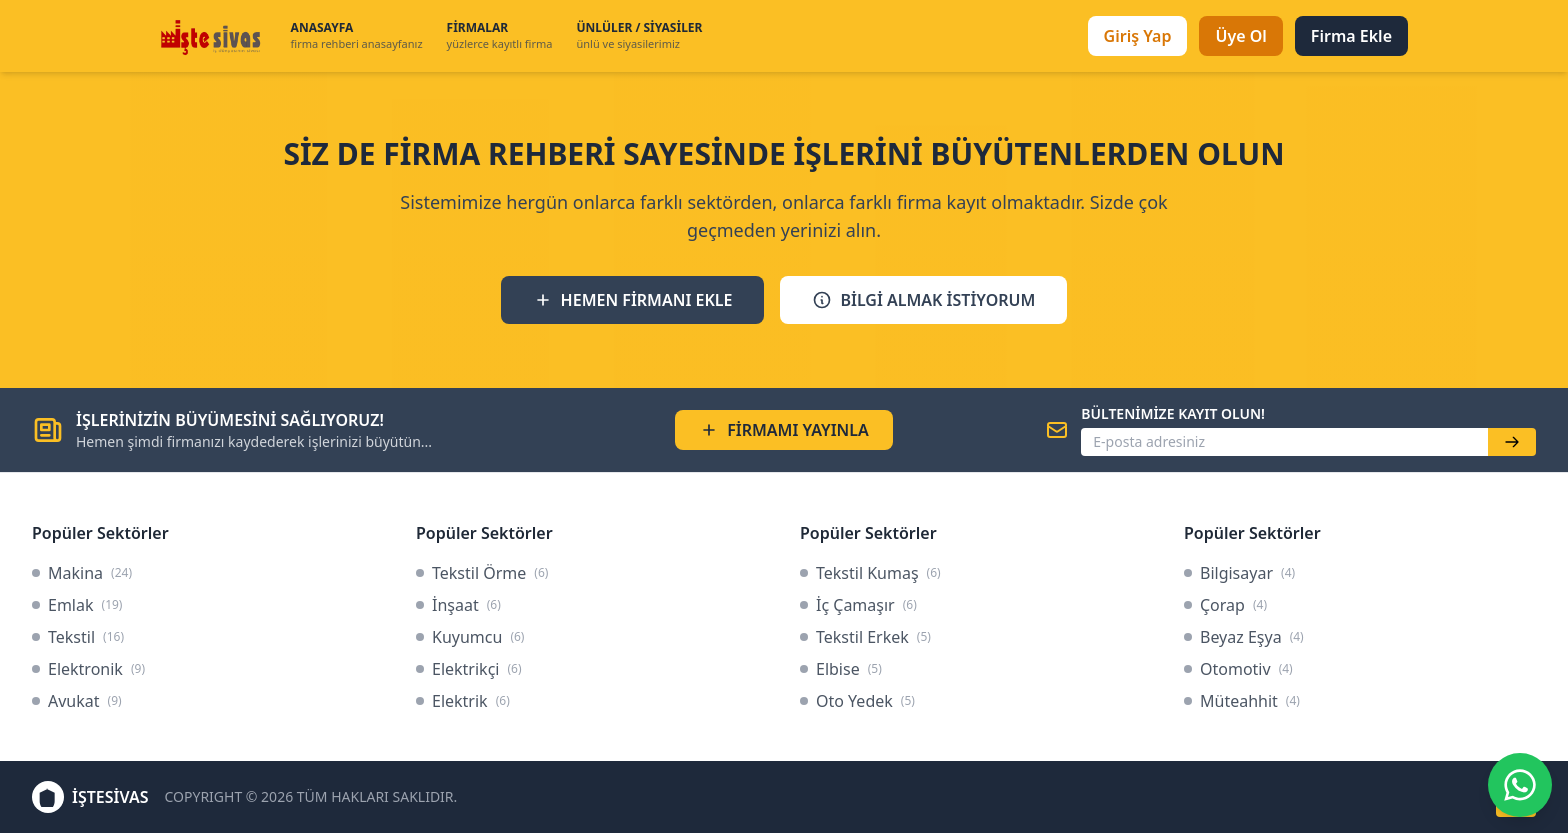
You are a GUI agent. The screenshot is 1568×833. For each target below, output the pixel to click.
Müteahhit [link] (1242, 701)
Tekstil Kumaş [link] (870, 573)
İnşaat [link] (458, 605)
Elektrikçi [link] (469, 669)
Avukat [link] (77, 701)
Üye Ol (1240, 36)
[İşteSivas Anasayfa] (213, 36)
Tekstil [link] (78, 637)
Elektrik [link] (463, 701)
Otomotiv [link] (1238, 669)
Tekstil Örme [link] (482, 573)
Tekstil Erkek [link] (865, 637)
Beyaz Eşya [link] (1244, 637)
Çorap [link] (1225, 605)
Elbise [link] (841, 669)
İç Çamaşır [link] (858, 605)
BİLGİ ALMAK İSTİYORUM (923, 300)
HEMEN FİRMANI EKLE (633, 300)
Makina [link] (82, 573)
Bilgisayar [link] (1239, 573)
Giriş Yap (1138, 36)
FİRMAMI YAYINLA (784, 430)
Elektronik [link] (88, 669)
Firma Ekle (1351, 36)
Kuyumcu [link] (470, 637)
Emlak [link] (77, 605)
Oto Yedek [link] (857, 701)
